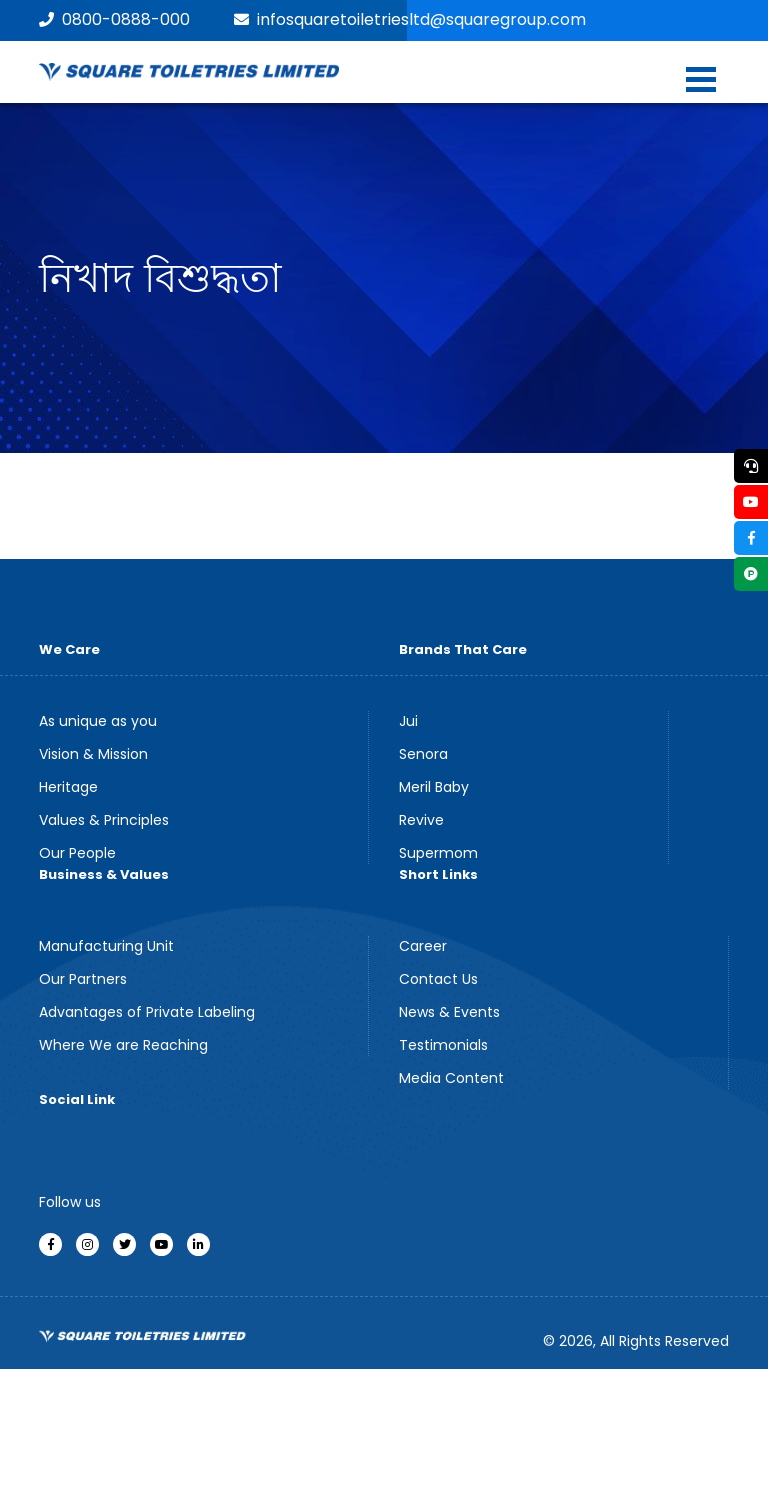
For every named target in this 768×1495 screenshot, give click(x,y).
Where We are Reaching (123, 1045)
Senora (423, 754)
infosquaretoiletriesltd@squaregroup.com (410, 19)
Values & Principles (104, 820)
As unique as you (98, 721)
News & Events (449, 1012)
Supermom (438, 853)
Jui (408, 721)
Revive (421, 820)
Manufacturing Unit (106, 946)
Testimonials (443, 1045)
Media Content (451, 1078)
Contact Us (438, 979)
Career (423, 946)
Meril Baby (434, 787)
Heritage (68, 787)
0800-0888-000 (114, 19)
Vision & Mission (93, 754)
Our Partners (83, 979)
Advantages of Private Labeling (147, 1012)
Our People (77, 853)
